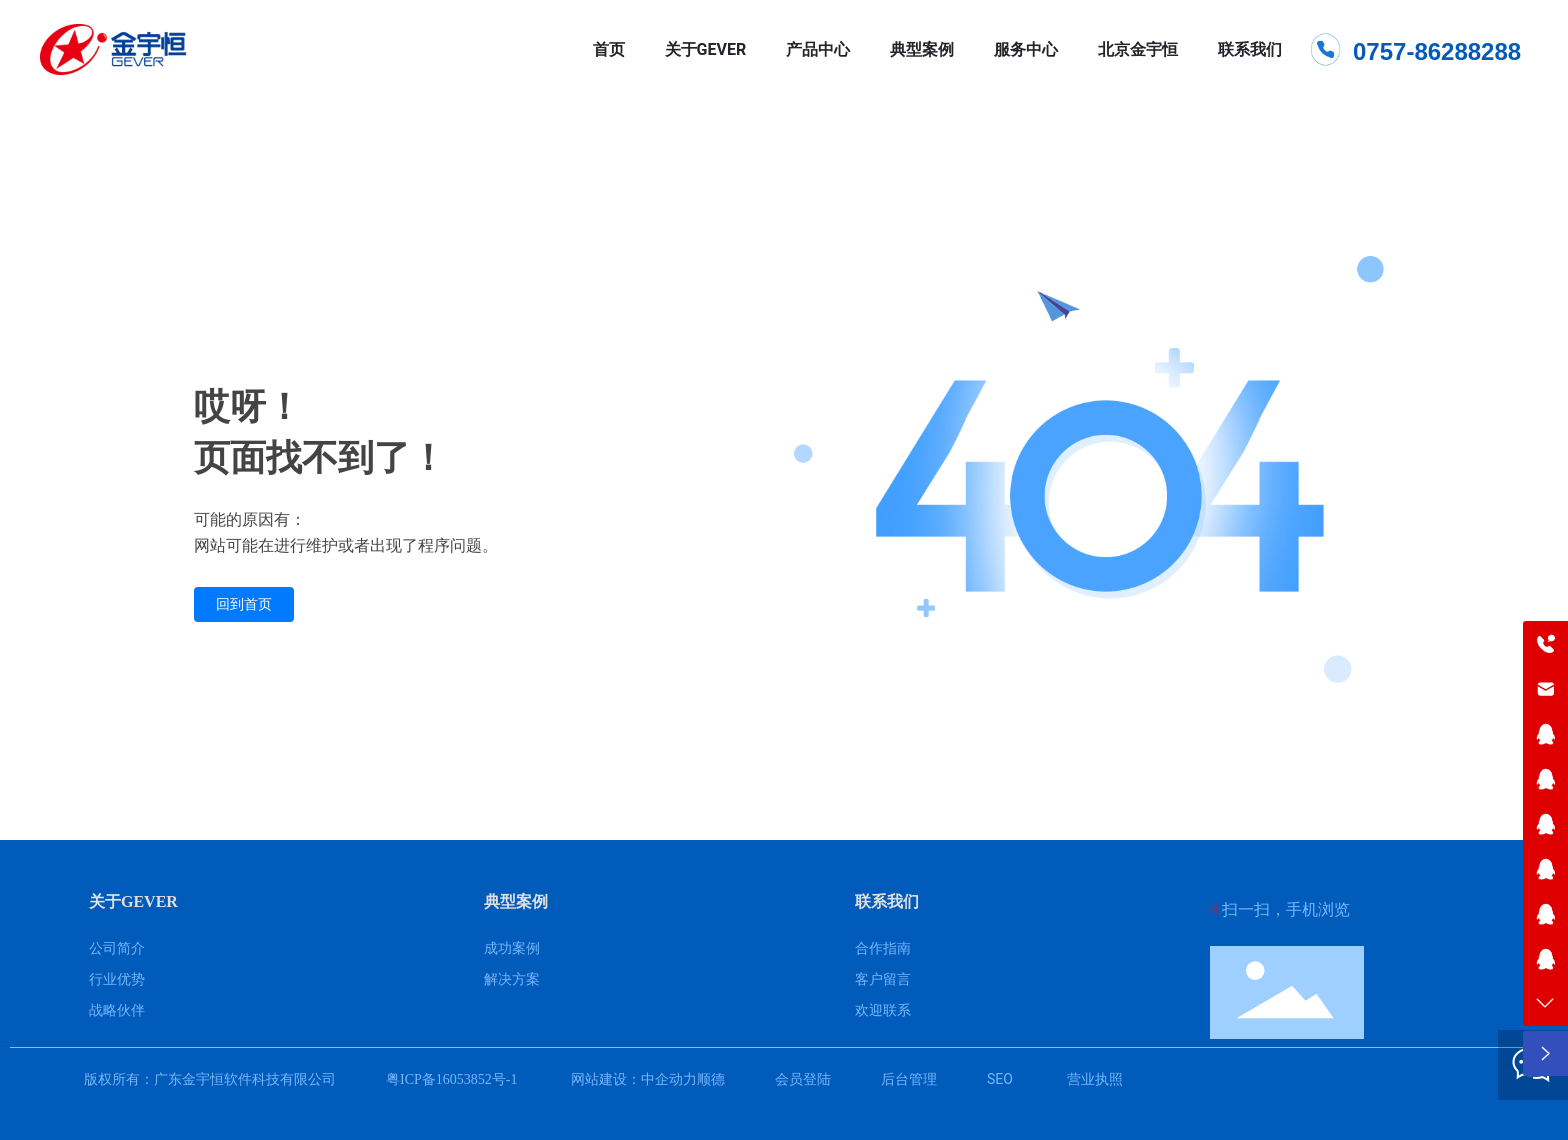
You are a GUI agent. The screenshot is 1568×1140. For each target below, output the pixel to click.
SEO (1000, 1079)
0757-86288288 (1437, 51)
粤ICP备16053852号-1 (451, 1079)
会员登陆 (803, 1079)
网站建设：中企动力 (632, 1079)
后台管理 (909, 1079)
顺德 (711, 1079)
